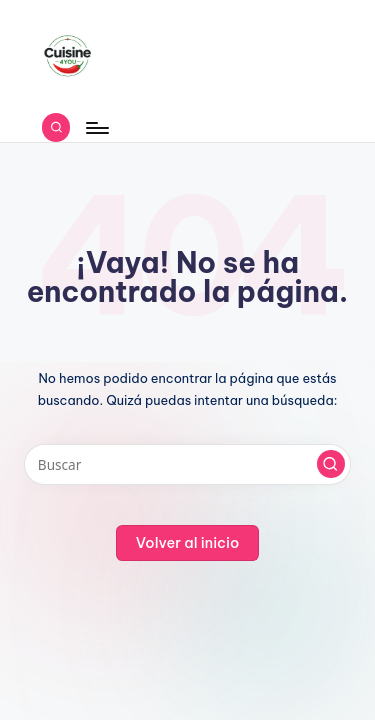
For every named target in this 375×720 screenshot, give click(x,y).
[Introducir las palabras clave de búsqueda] (187, 465)
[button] (331, 464)
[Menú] (96, 127)
